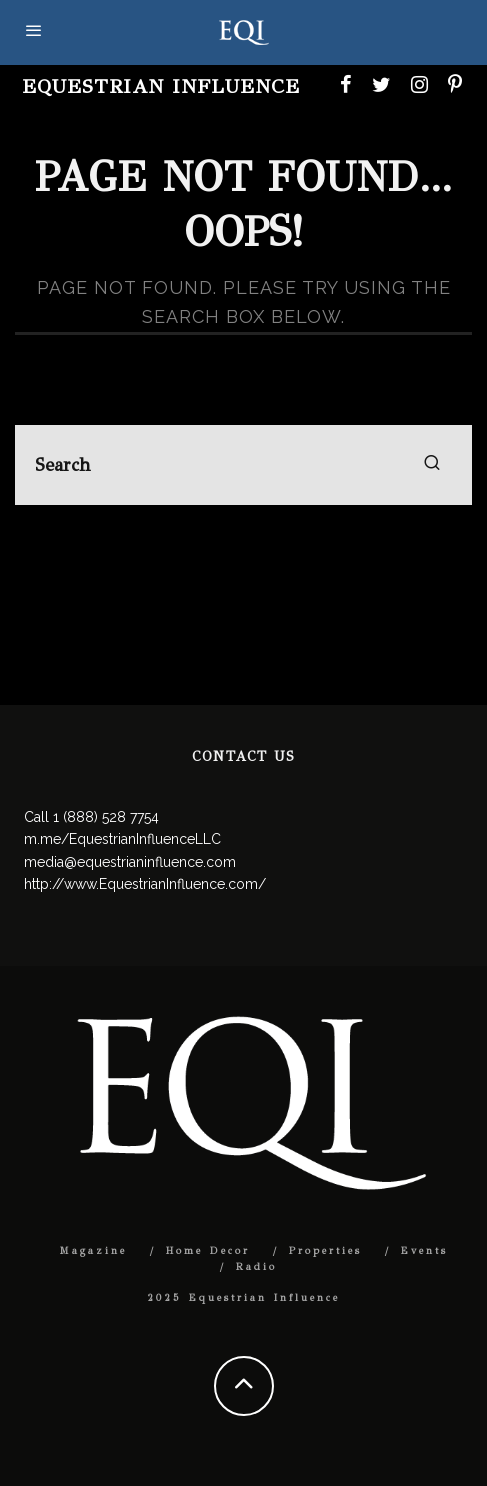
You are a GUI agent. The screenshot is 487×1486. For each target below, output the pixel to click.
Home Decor (208, 1251)
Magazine (93, 1251)
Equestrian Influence (161, 86)
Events (424, 1251)
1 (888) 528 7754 (106, 817)
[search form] (243, 465)
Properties (325, 1251)
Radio (256, 1267)
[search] (432, 465)
